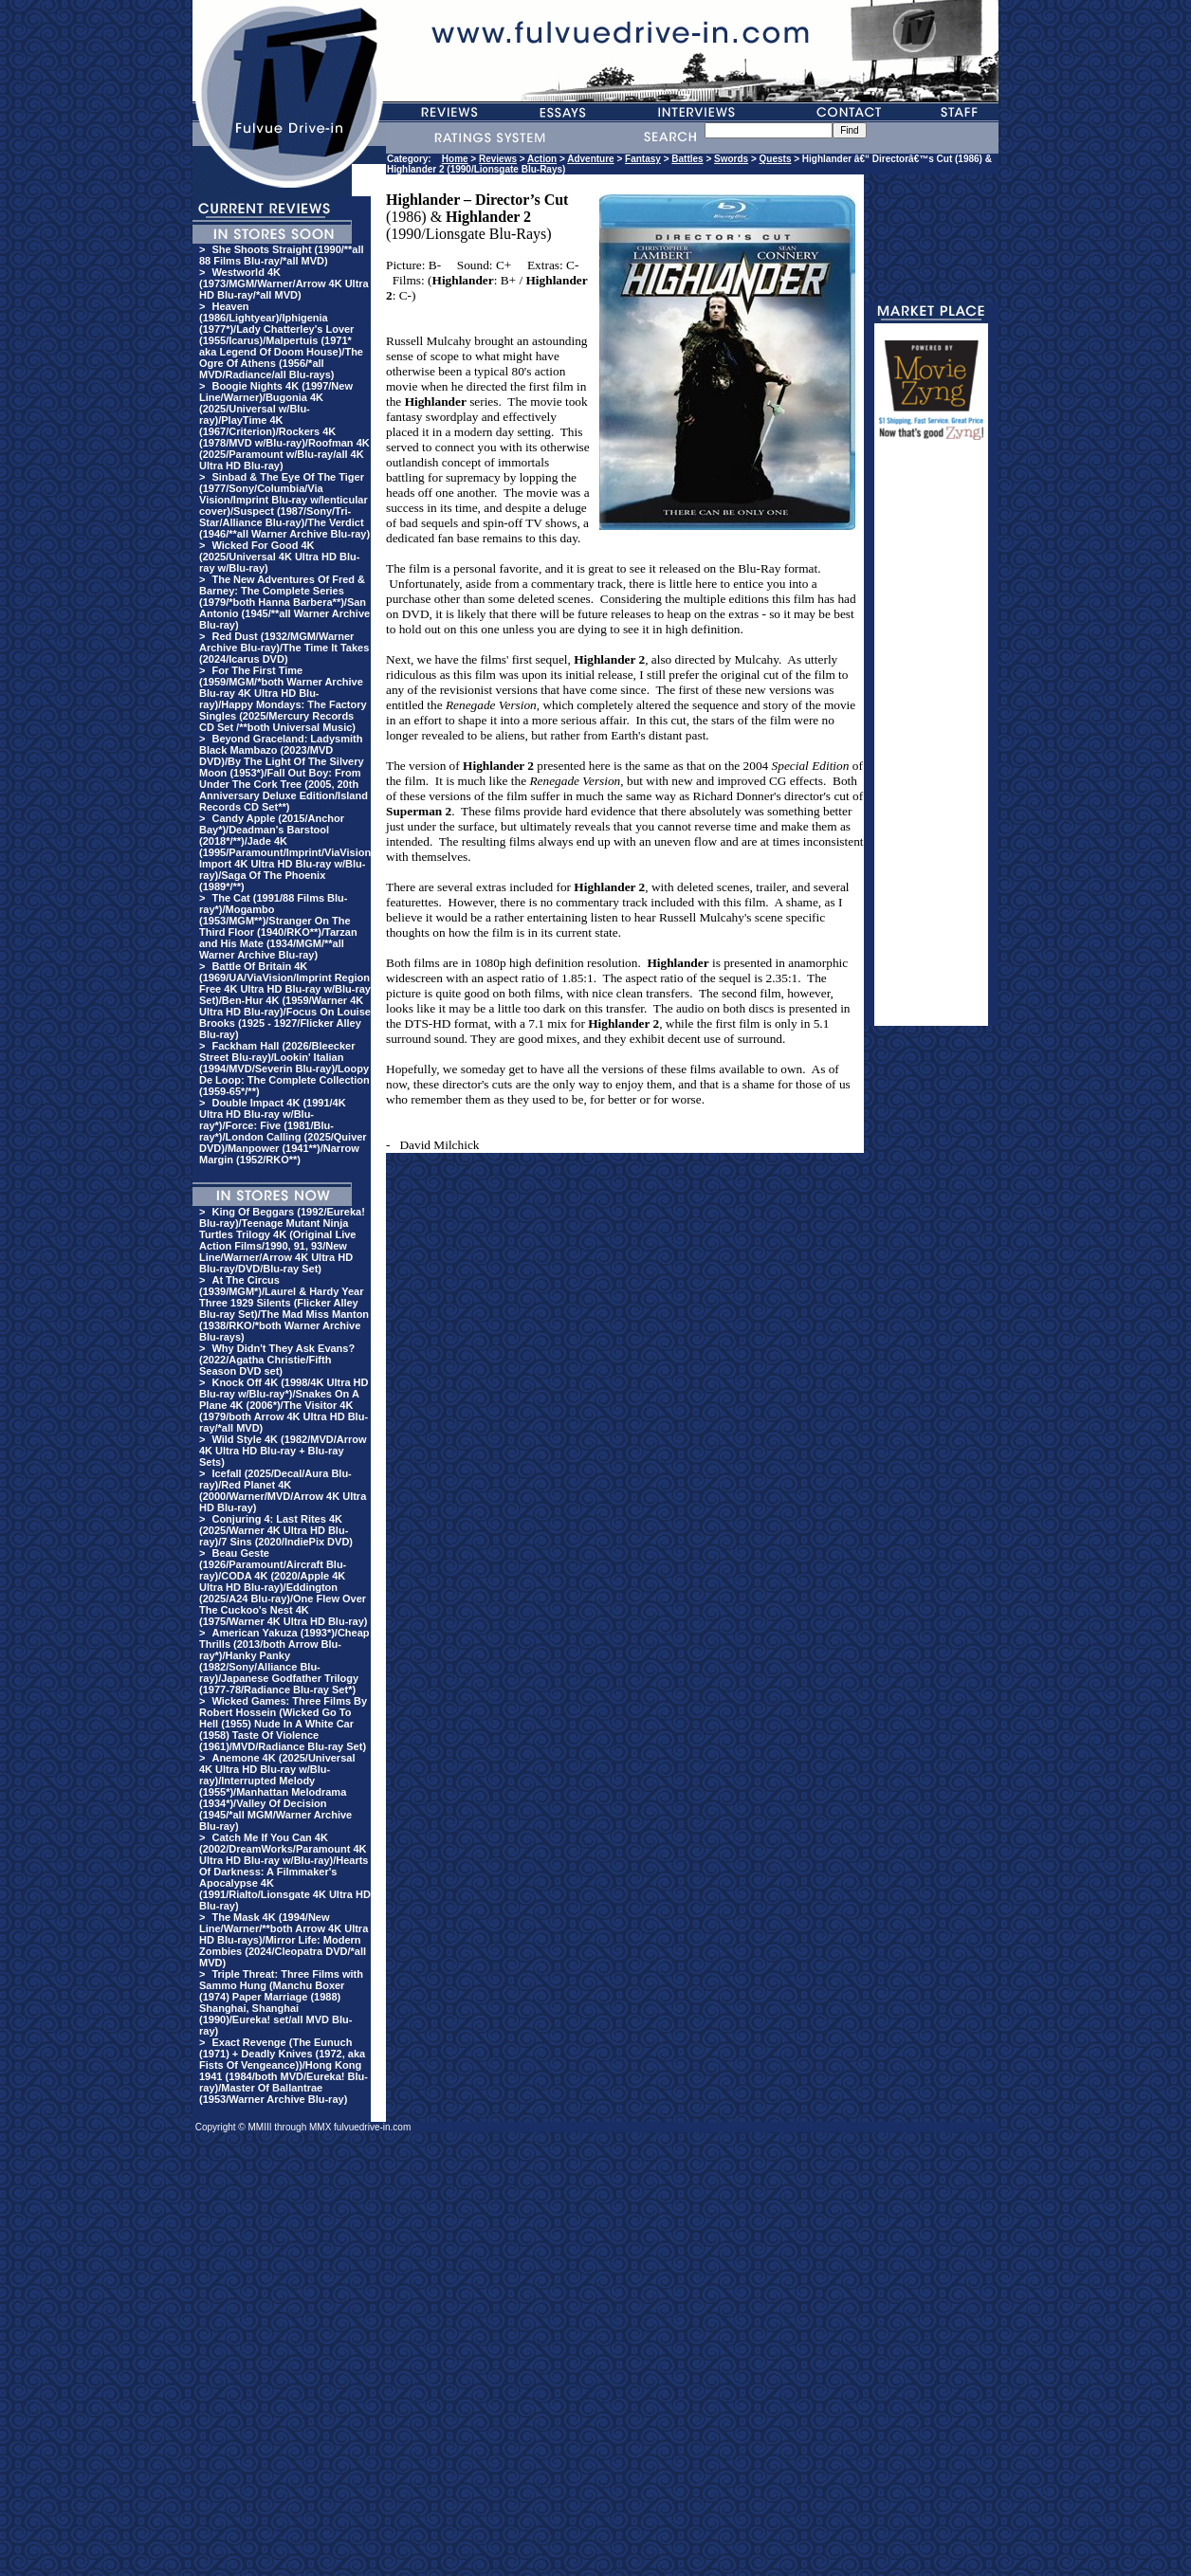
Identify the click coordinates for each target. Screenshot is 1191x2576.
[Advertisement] (931, 741)
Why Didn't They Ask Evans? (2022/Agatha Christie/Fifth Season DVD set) (277, 1360)
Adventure (590, 159)
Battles (687, 159)
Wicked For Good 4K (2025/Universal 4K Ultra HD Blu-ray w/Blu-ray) (279, 556)
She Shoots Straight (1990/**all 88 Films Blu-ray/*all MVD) (281, 255)
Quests (776, 159)
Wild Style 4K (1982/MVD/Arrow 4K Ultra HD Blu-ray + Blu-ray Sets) (283, 1451)
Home (455, 159)
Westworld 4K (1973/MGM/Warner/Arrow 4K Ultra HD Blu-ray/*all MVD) (284, 283)
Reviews (498, 159)
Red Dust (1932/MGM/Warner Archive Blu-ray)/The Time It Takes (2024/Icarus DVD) (284, 647)
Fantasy (643, 159)
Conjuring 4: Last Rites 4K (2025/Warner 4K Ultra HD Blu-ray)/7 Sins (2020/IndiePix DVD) (276, 1530)
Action (542, 159)
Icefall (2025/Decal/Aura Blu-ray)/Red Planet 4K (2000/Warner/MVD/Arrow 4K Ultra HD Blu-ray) (282, 1490)
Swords (731, 159)
